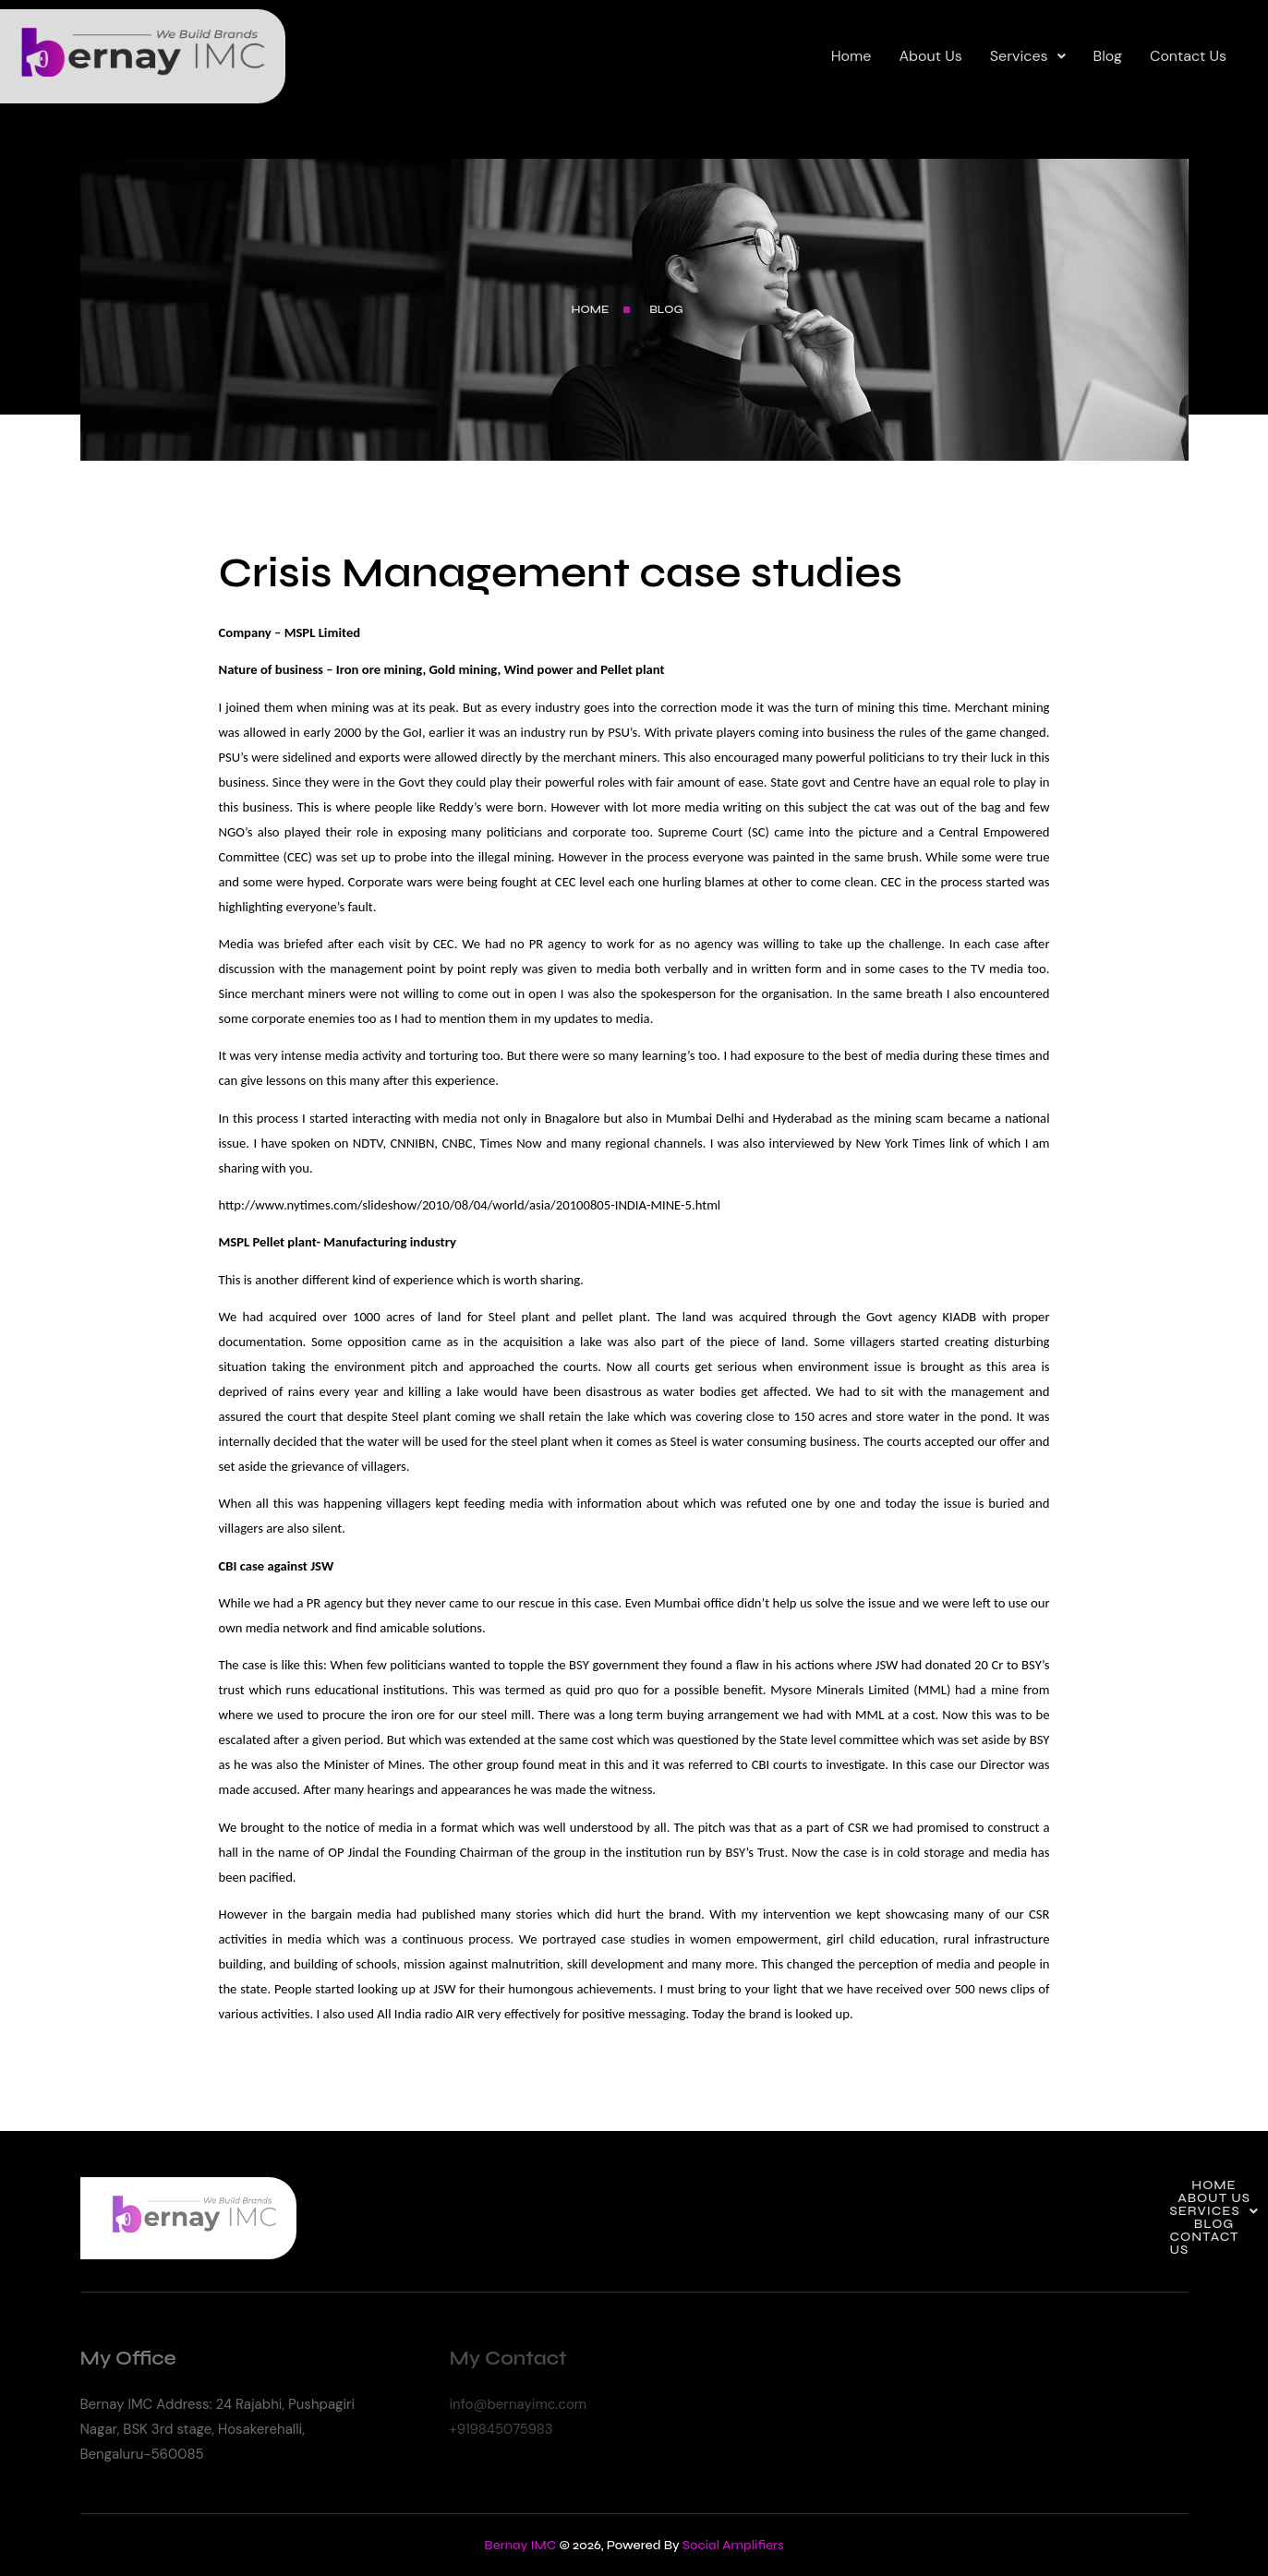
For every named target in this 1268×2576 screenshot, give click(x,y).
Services (1028, 56)
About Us (930, 56)
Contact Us (1188, 56)
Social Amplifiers (733, 2545)
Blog (1107, 56)
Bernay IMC (520, 2545)
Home (851, 56)
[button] (1028, 56)
